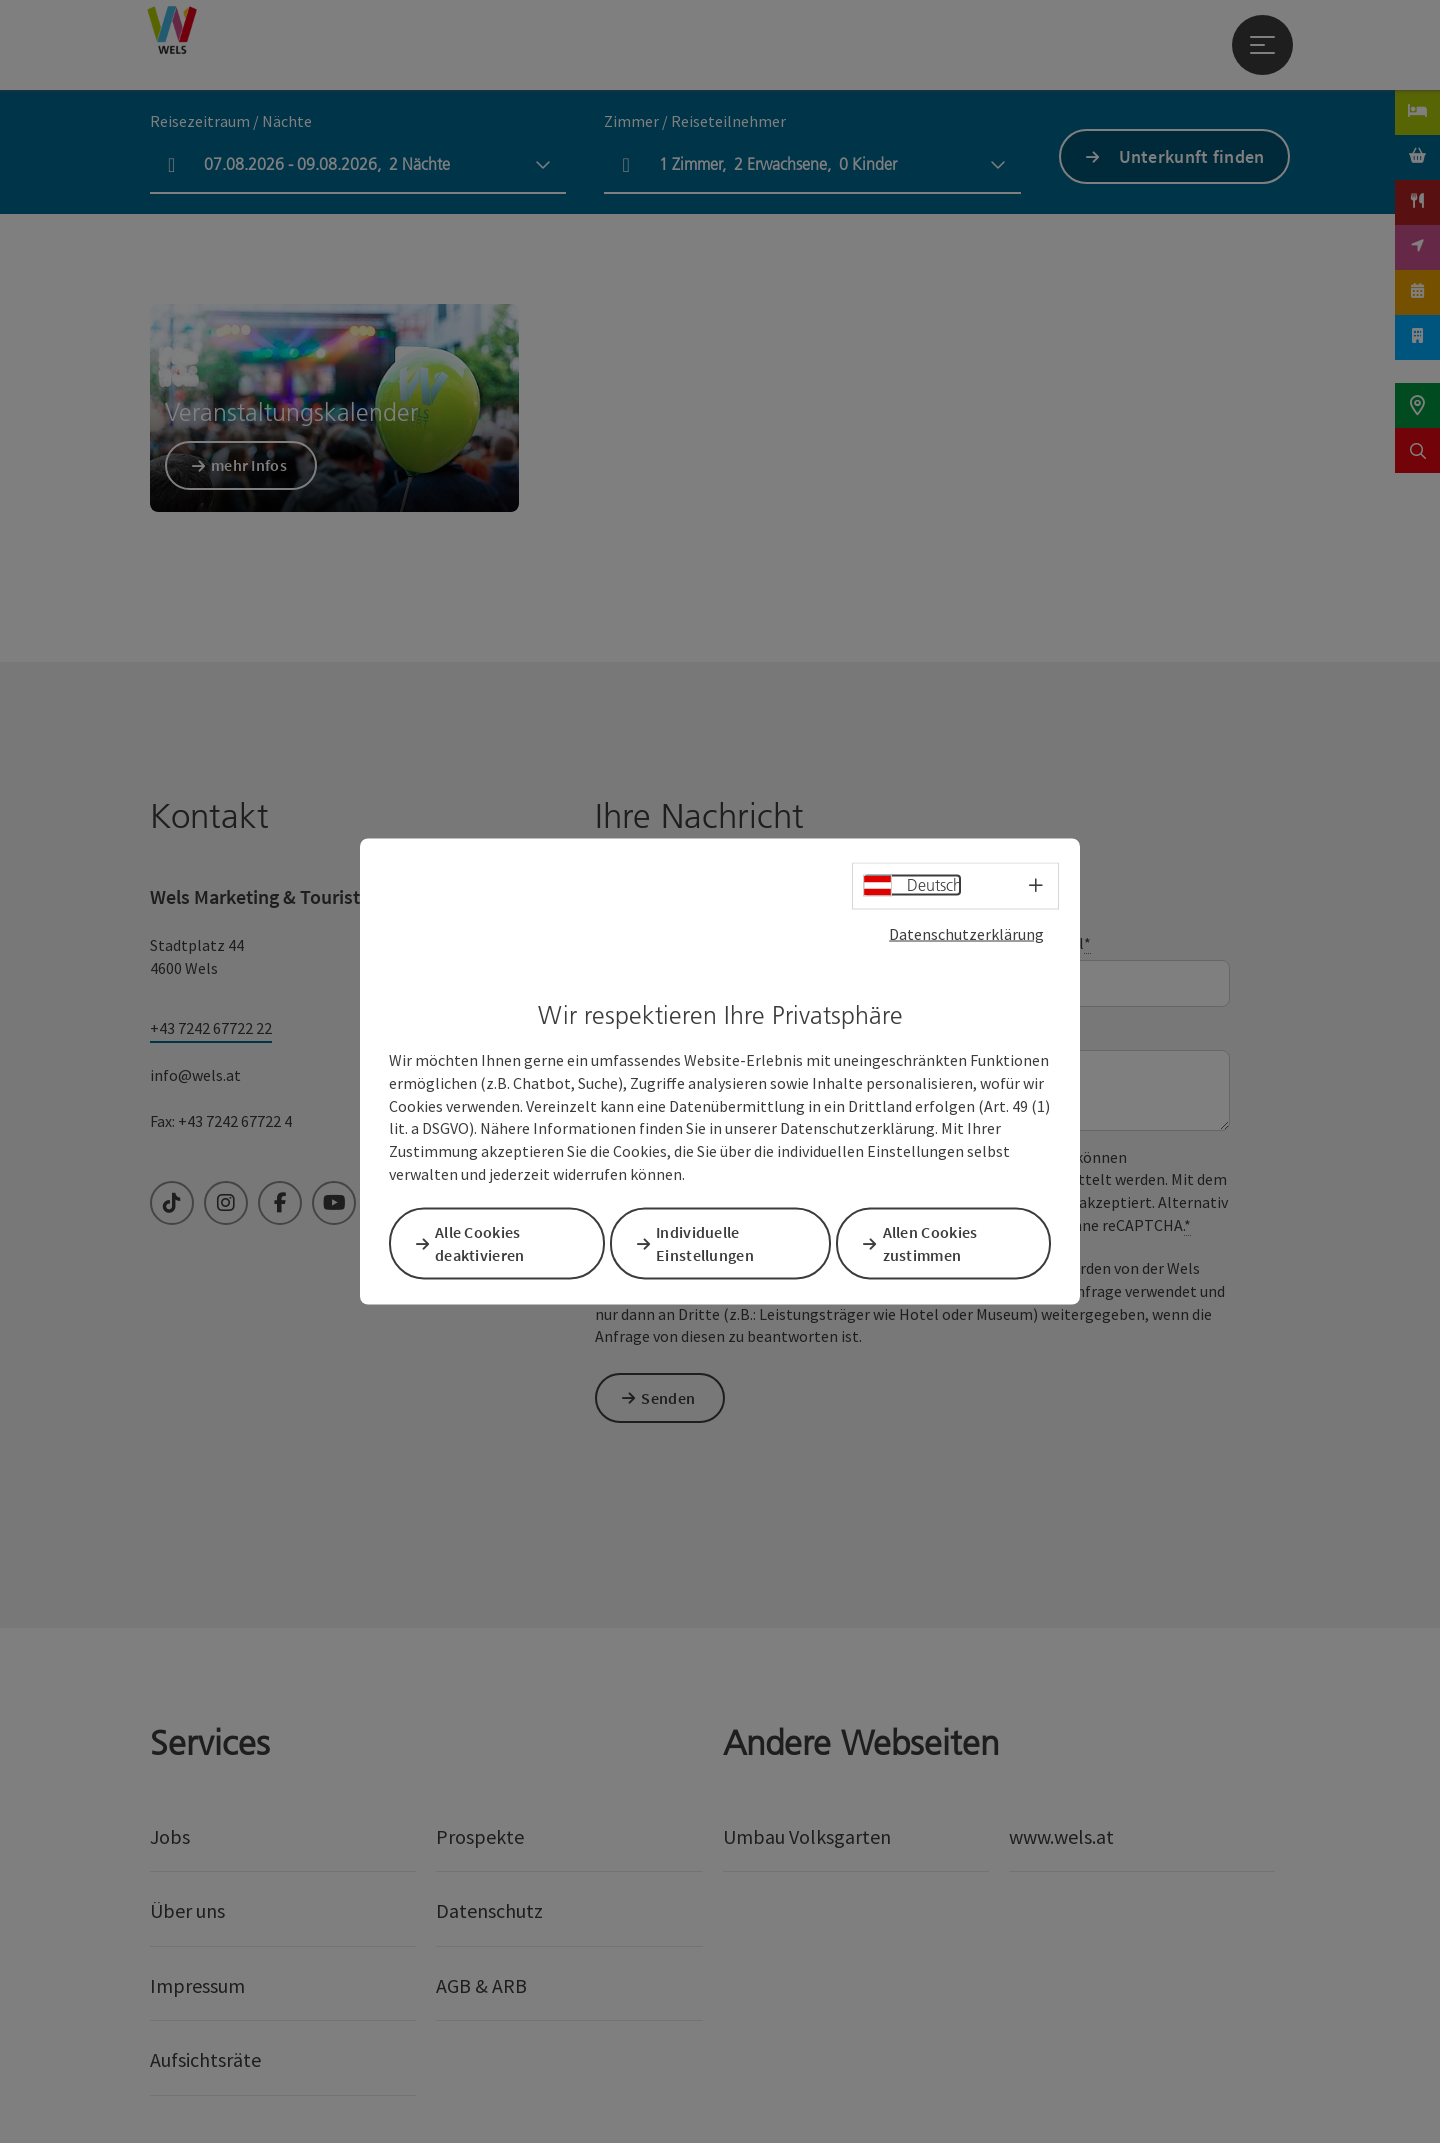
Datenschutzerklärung (966, 935)
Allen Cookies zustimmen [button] (937, 1242)
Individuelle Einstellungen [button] (712, 1242)
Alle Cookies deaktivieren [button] (487, 1242)
